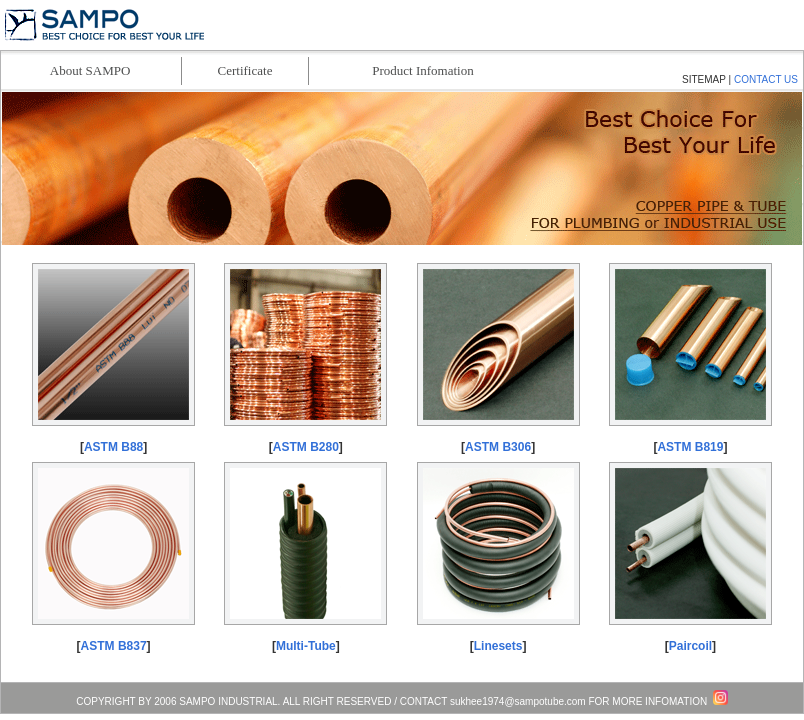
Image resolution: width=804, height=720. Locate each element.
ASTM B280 (306, 447)
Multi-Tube (306, 646)
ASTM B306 (498, 447)
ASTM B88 (113, 447)
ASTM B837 (114, 646)
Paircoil (690, 646)
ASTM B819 (690, 447)
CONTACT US (766, 79)
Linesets (498, 646)
